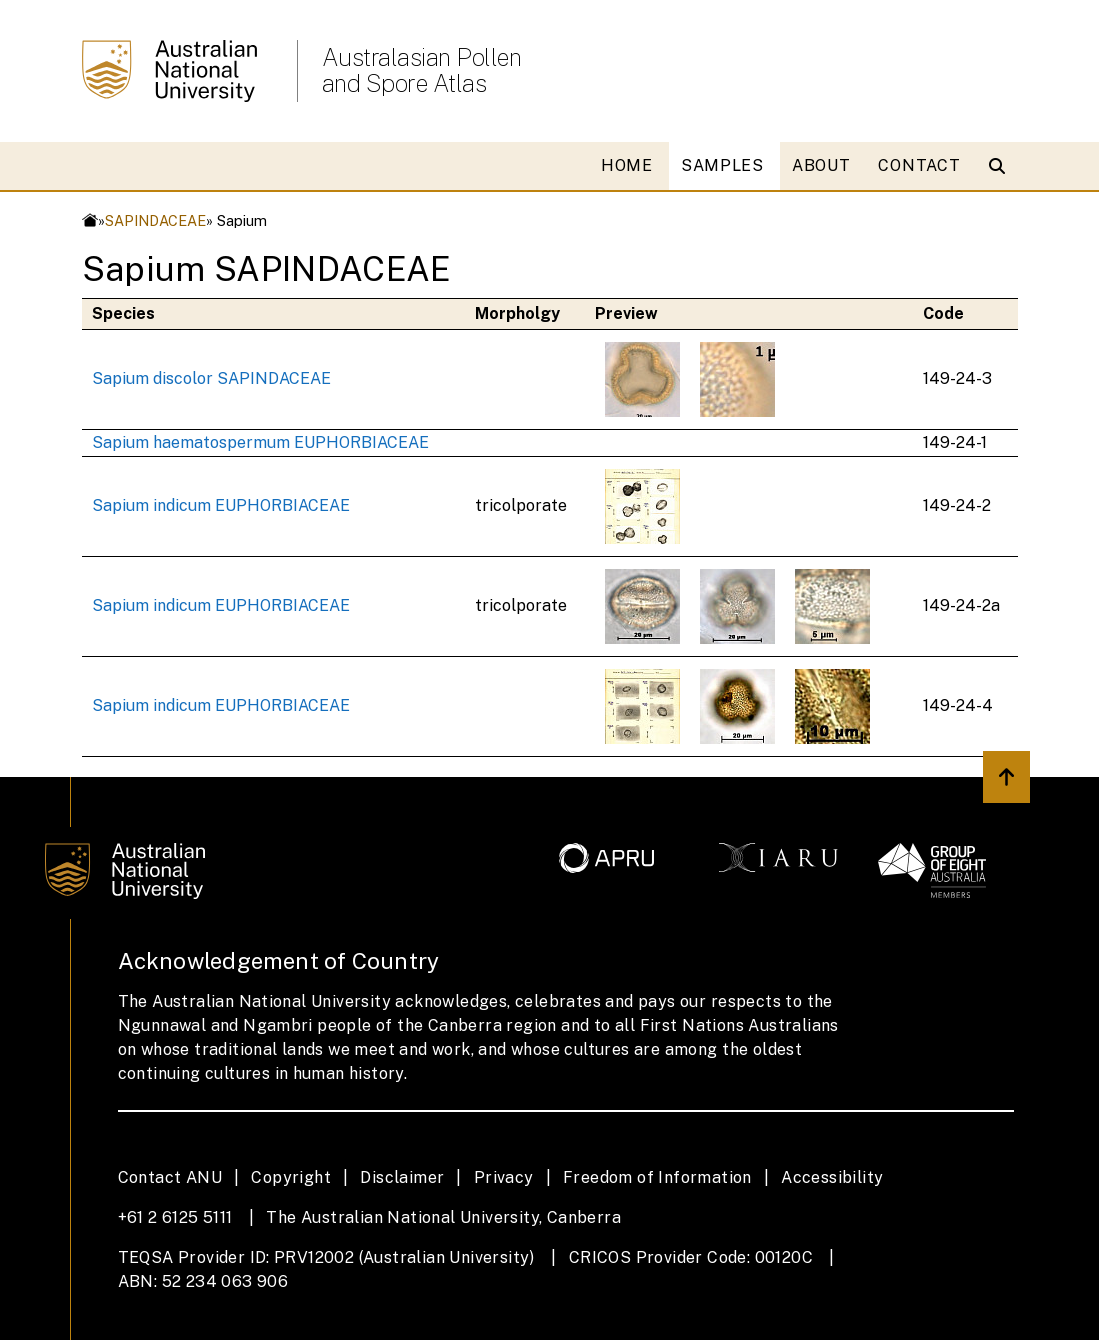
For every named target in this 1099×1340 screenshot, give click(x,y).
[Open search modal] (1001, 166)
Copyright (291, 1177)
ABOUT (821, 165)
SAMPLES (722, 165)
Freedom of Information (657, 1177)
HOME (627, 165)
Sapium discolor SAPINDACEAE (211, 378)
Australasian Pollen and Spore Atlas (422, 70)
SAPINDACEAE (155, 220)
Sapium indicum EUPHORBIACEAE (221, 505)
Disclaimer (402, 1177)
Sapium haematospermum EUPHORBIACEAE (260, 442)
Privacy (504, 1177)
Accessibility (832, 1177)
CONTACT (919, 165)
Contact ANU (170, 1177)
